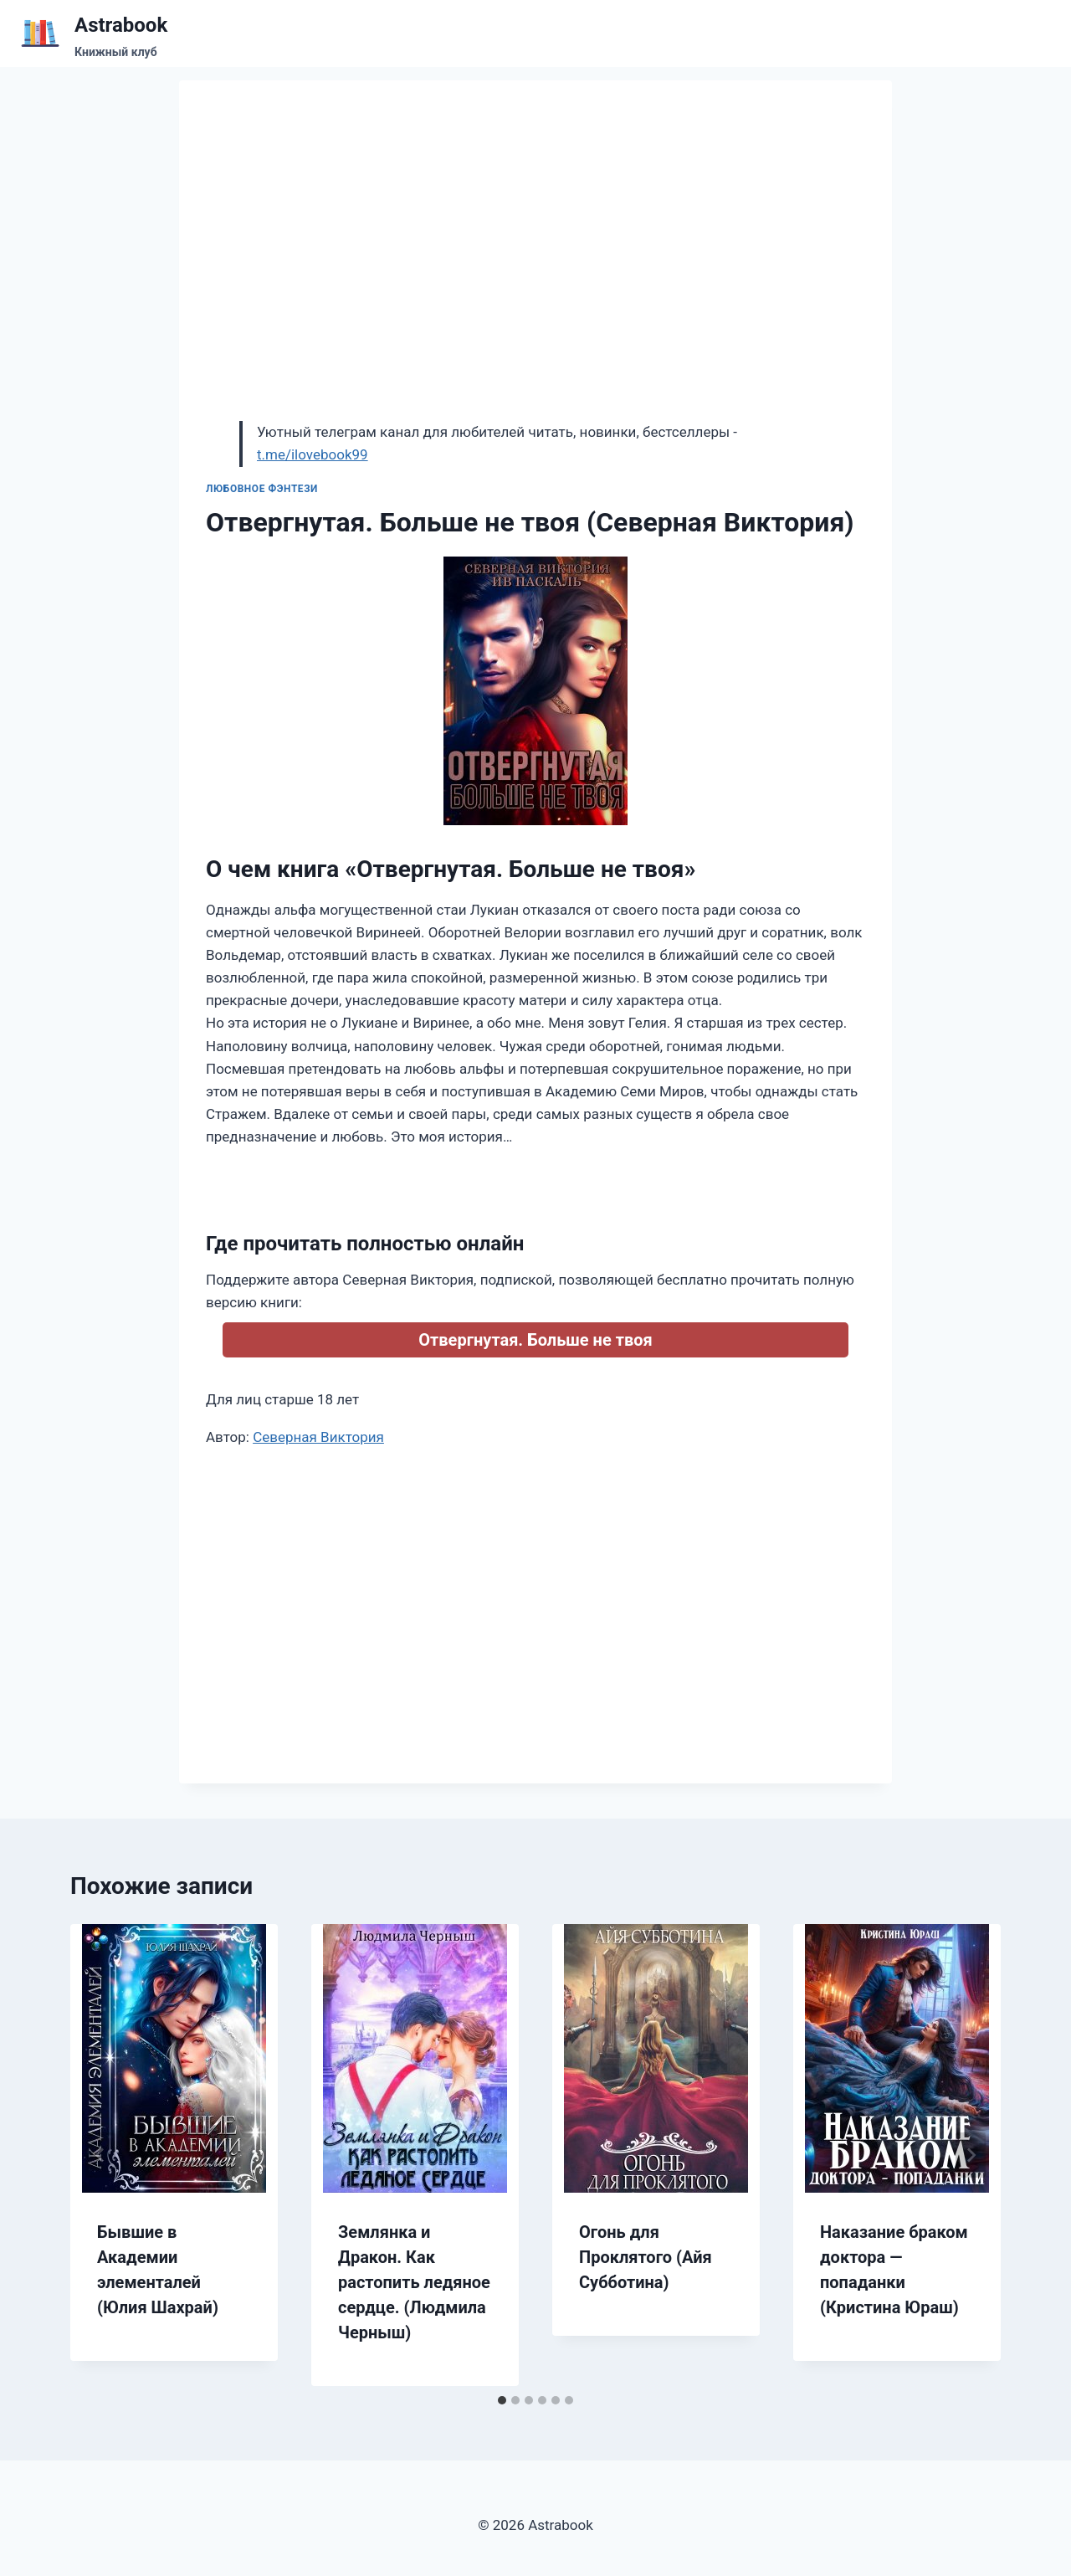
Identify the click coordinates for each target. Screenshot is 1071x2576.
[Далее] (971, 2155)
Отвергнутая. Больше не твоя (535, 1340)
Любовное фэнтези (262, 489)
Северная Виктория (318, 1437)
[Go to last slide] (100, 2155)
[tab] (502, 2400)
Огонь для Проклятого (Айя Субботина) (645, 2257)
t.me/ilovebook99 (312, 454)
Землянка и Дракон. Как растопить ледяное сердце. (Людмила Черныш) (414, 2282)
